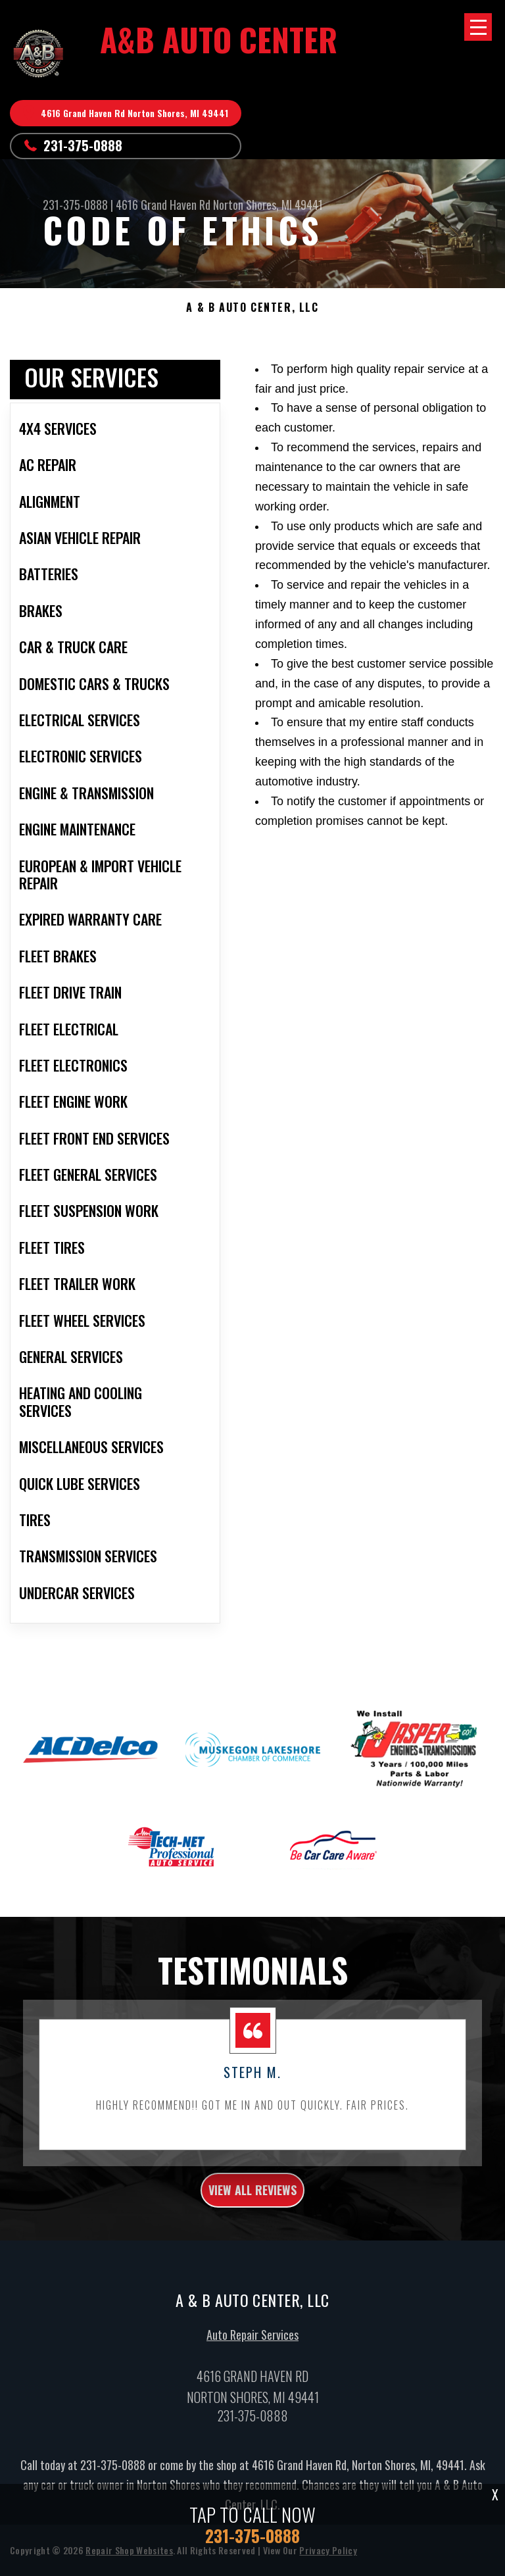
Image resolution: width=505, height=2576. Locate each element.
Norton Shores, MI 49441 (268, 204)
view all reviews (252, 2203)
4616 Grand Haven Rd (163, 204)
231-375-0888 (82, 145)
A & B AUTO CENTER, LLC (252, 307)
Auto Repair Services (252, 2347)
